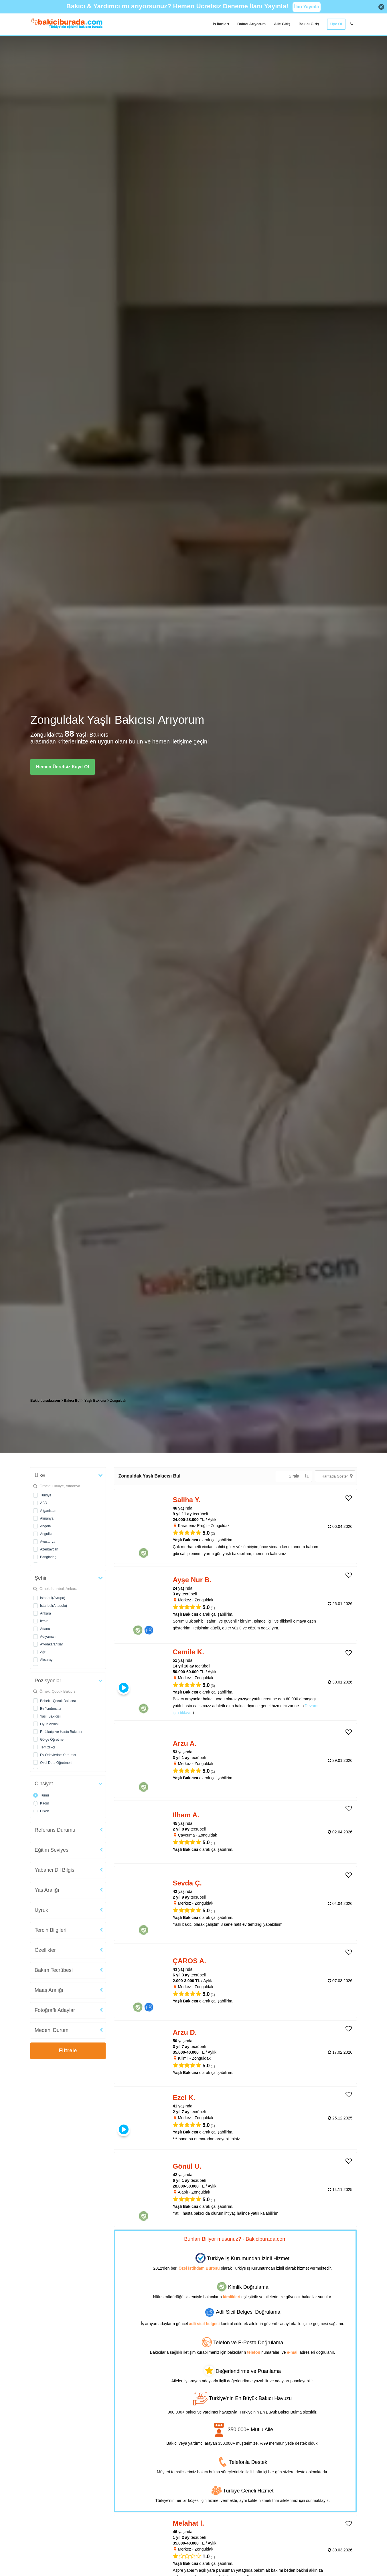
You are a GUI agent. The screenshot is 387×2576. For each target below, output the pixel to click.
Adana (45, 1629)
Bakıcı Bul (72, 1401)
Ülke (40, 1475)
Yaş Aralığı (47, 1890)
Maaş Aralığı (49, 1990)
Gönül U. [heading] (187, 2166)
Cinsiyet (44, 1783)
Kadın (44, 1803)
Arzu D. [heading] (185, 2032)
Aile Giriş (282, 24)
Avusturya (47, 1542)
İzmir (44, 1621)
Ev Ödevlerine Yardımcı (58, 1755)
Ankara (45, 1613)
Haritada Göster (336, 1476)
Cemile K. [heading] (188, 1652)
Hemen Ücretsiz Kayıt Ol (62, 766)
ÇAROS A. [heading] (189, 1961)
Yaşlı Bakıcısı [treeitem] (95, 1401)
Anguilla (46, 1534)
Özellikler (45, 1950)
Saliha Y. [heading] (187, 1500)
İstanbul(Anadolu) (53, 1606)
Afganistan (48, 1511)
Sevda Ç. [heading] (187, 1883)
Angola (45, 1526)
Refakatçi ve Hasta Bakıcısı (61, 1732)
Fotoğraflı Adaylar (55, 2010)
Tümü (44, 1795)
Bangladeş (48, 1557)
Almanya (47, 1518)
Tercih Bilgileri (50, 1930)
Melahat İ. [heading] (188, 2523)
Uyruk (41, 1910)
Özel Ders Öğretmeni (56, 1763)
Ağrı (43, 1652)
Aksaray (46, 1660)
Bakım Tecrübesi (54, 1970)
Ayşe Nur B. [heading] (192, 1580)
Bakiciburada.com (45, 1401)
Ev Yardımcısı (50, 1709)
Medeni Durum (51, 2030)
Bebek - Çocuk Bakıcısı (58, 1701)
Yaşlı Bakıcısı (50, 1716)
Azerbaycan (49, 1549)
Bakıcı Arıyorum (251, 24)
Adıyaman (48, 1637)
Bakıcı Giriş (309, 24)
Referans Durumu (55, 1830)
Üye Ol (336, 24)
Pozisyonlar (48, 1680)
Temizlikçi (47, 1747)
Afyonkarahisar (51, 1644)
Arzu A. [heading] (185, 1743)
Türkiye (45, 1495)
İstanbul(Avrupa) (52, 1598)
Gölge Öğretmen (53, 1740)
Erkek (44, 1811)
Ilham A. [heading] (186, 1815)
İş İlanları (221, 24)
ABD (43, 1503)
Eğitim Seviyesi (52, 1850)
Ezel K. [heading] (184, 2097)
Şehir (41, 1578)
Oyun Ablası (49, 1724)
